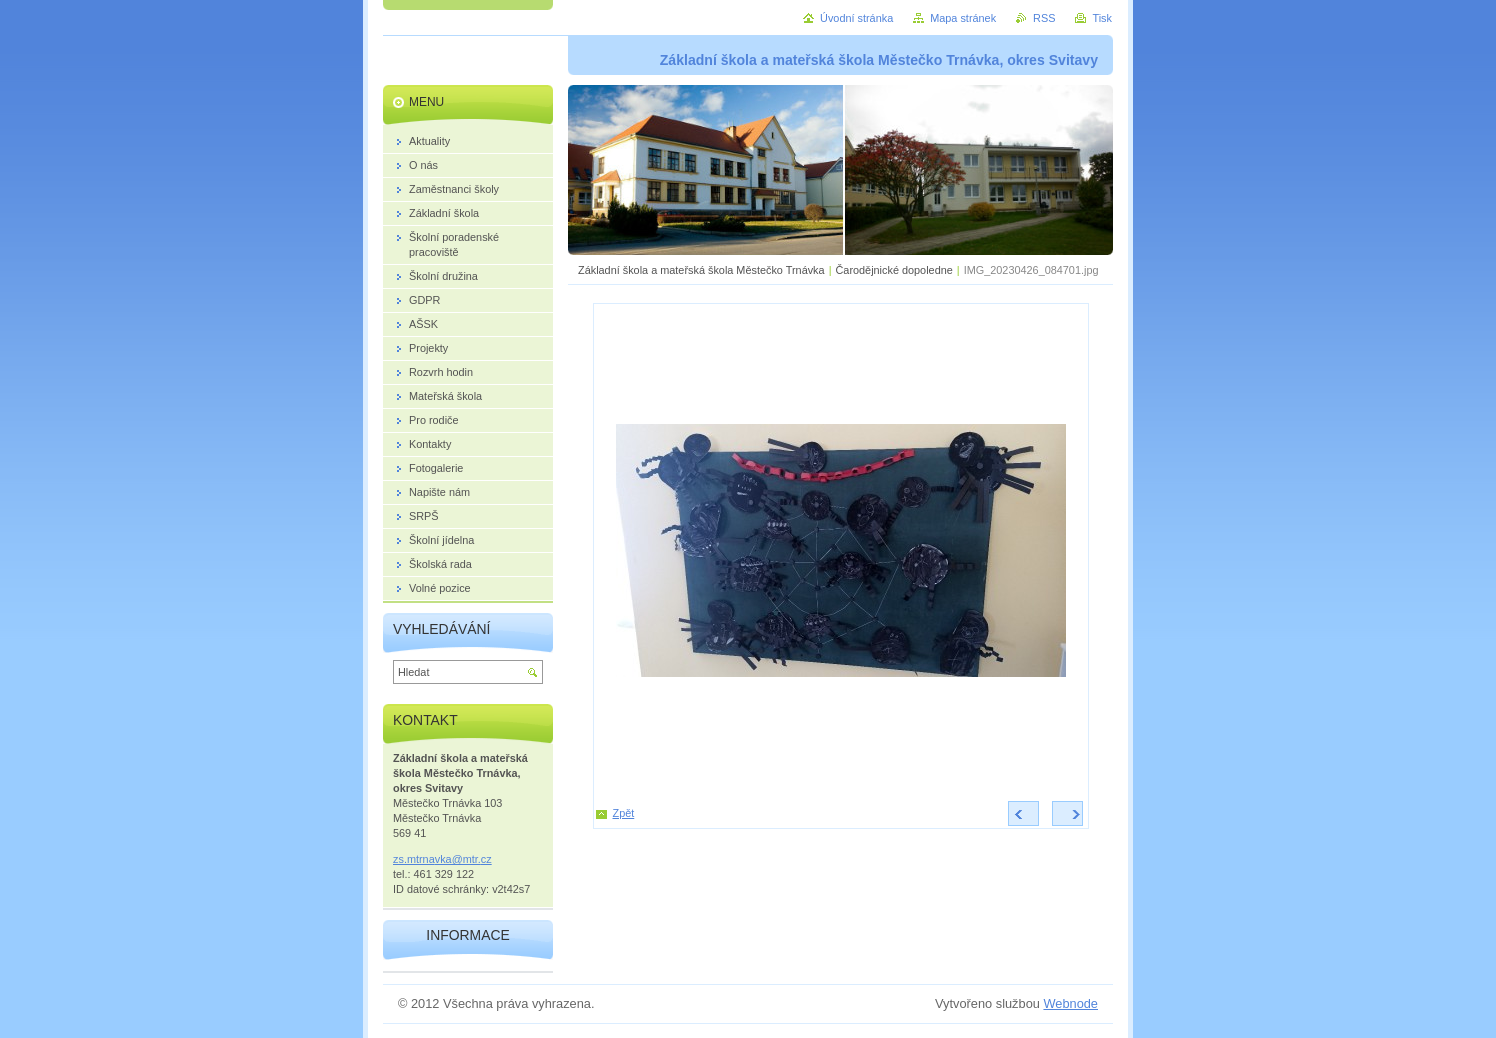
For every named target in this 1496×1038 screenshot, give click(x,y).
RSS (1044, 18)
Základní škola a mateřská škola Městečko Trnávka (701, 270)
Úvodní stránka (856, 18)
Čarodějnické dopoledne (893, 270)
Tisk (1102, 18)
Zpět (624, 813)
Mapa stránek (963, 18)
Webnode (1070, 1003)
